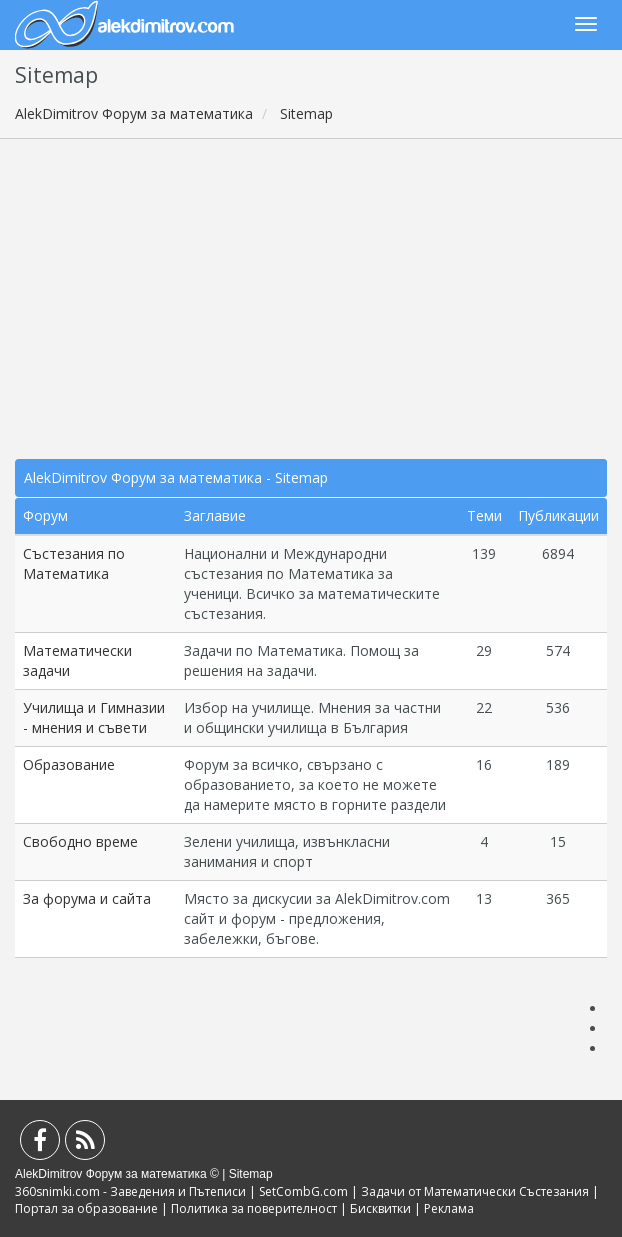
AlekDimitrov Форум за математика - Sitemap (176, 477)
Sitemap (251, 1174)
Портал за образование (86, 1208)
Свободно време (80, 841)
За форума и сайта (87, 898)
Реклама (449, 1208)
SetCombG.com (303, 1191)
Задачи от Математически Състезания (475, 1191)
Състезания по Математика (74, 563)
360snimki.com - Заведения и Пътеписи (130, 1191)
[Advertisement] (311, 299)
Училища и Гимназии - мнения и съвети (94, 717)
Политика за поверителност (254, 1208)
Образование (69, 764)
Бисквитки (380, 1208)
